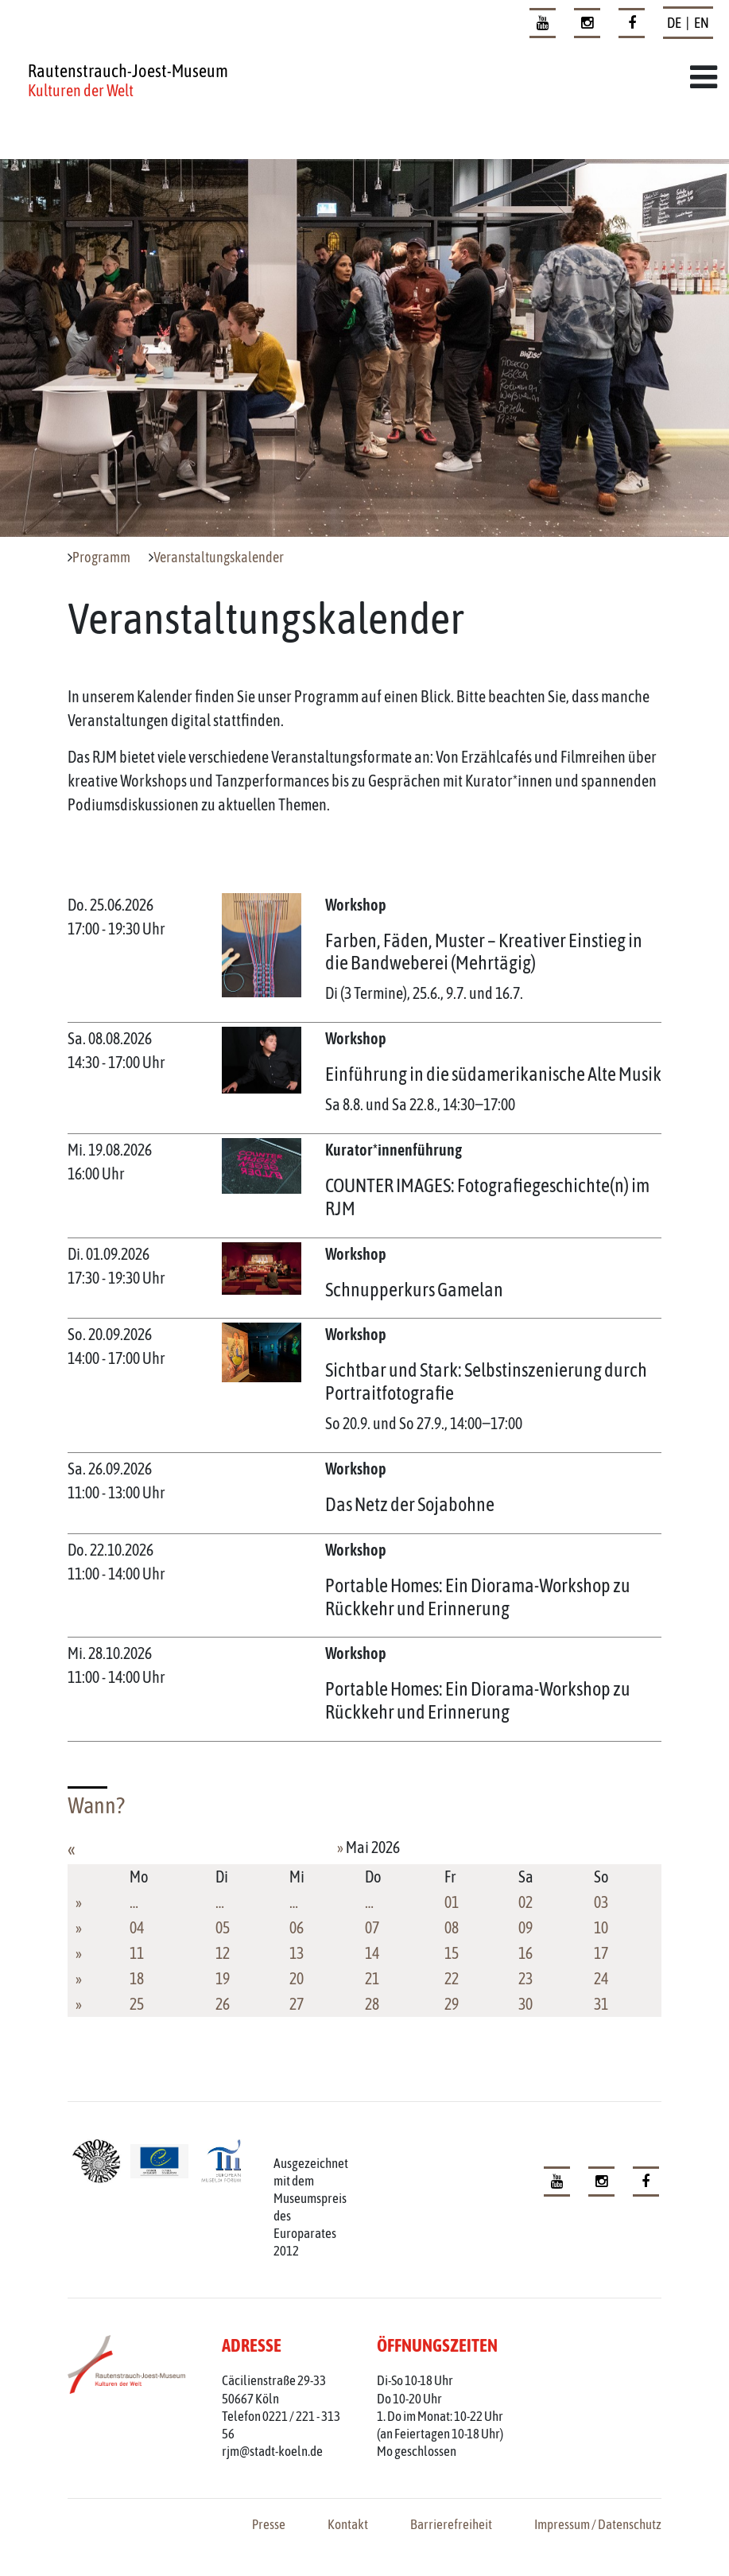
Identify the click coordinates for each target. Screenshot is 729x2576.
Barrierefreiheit (451, 2524)
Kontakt (348, 2524)
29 (451, 2004)
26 (222, 2004)
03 (601, 1902)
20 (296, 1978)
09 (525, 1927)
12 (222, 1953)
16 (525, 1953)
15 (451, 1953)
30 (525, 2004)
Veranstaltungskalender (218, 557)
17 (601, 1953)
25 (137, 2004)
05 (222, 1927)
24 (601, 1978)
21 (372, 1978)
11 (137, 1953)
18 (137, 1978)
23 (525, 1978)
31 (601, 2004)
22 (451, 1978)
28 (372, 2004)
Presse (268, 2524)
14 (372, 1953)
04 (137, 1927)
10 (601, 1927)
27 (296, 2004)
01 (451, 1902)
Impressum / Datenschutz (597, 2524)
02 (525, 1902)
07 (372, 1927)
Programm (101, 557)
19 (222, 1978)
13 (296, 1953)
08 (451, 1927)
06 (296, 1927)
